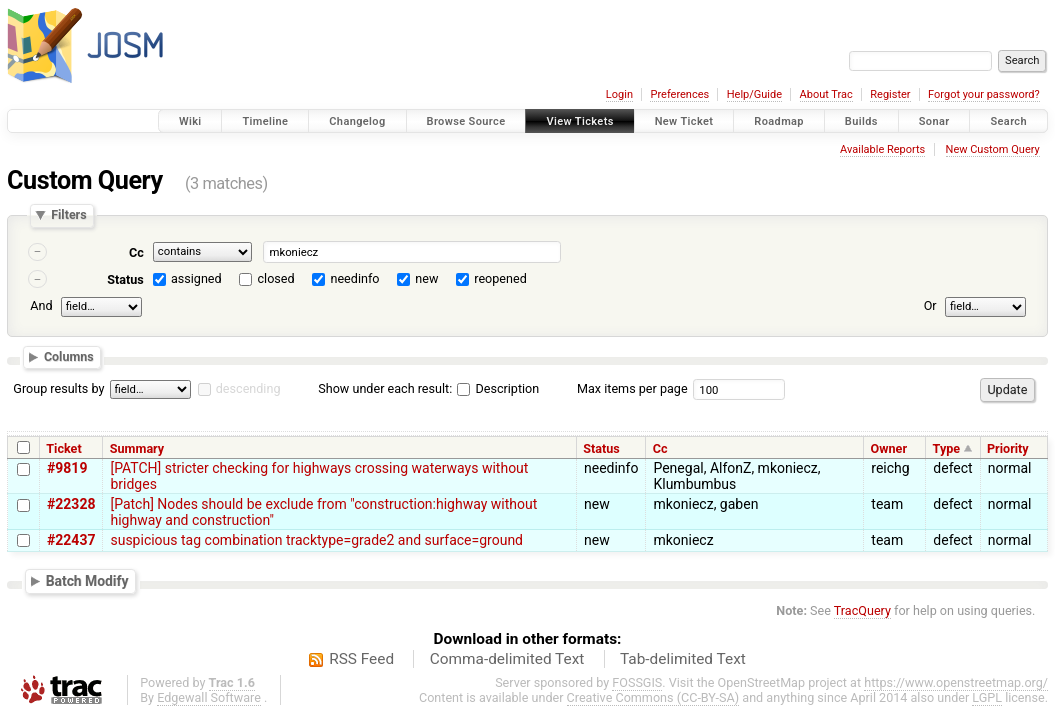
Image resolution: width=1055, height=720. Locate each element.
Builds (861, 121)
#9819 (67, 468)
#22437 (71, 540)
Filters (68, 215)
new (426, 278)
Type (947, 448)
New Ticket (684, 121)
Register (890, 94)
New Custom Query (993, 149)
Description (498, 388)
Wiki (190, 121)
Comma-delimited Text (507, 659)
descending (248, 388)
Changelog (357, 121)
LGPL (987, 697)
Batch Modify (87, 581)
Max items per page (632, 388)
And (41, 305)
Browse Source (466, 121)
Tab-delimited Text (683, 659)
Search (1008, 121)
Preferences (679, 94)
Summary (137, 448)
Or (930, 305)
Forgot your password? (984, 94)
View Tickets (579, 121)
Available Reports (882, 149)
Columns (69, 357)
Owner (889, 448)
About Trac (826, 94)
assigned (196, 278)
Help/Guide (754, 94)
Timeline (265, 121)
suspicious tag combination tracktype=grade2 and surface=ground (316, 540)
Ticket (63, 448)
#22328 (71, 504)
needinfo (354, 278)
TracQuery (862, 610)
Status (125, 279)
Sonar (934, 121)
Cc (136, 252)
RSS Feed (361, 659)
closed (276, 278)
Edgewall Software (209, 697)
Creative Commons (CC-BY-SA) (653, 697)
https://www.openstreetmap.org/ (956, 682)
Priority (1008, 448)
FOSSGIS (637, 682)
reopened (500, 278)
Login (619, 94)
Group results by (58, 388)
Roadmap (779, 121)
